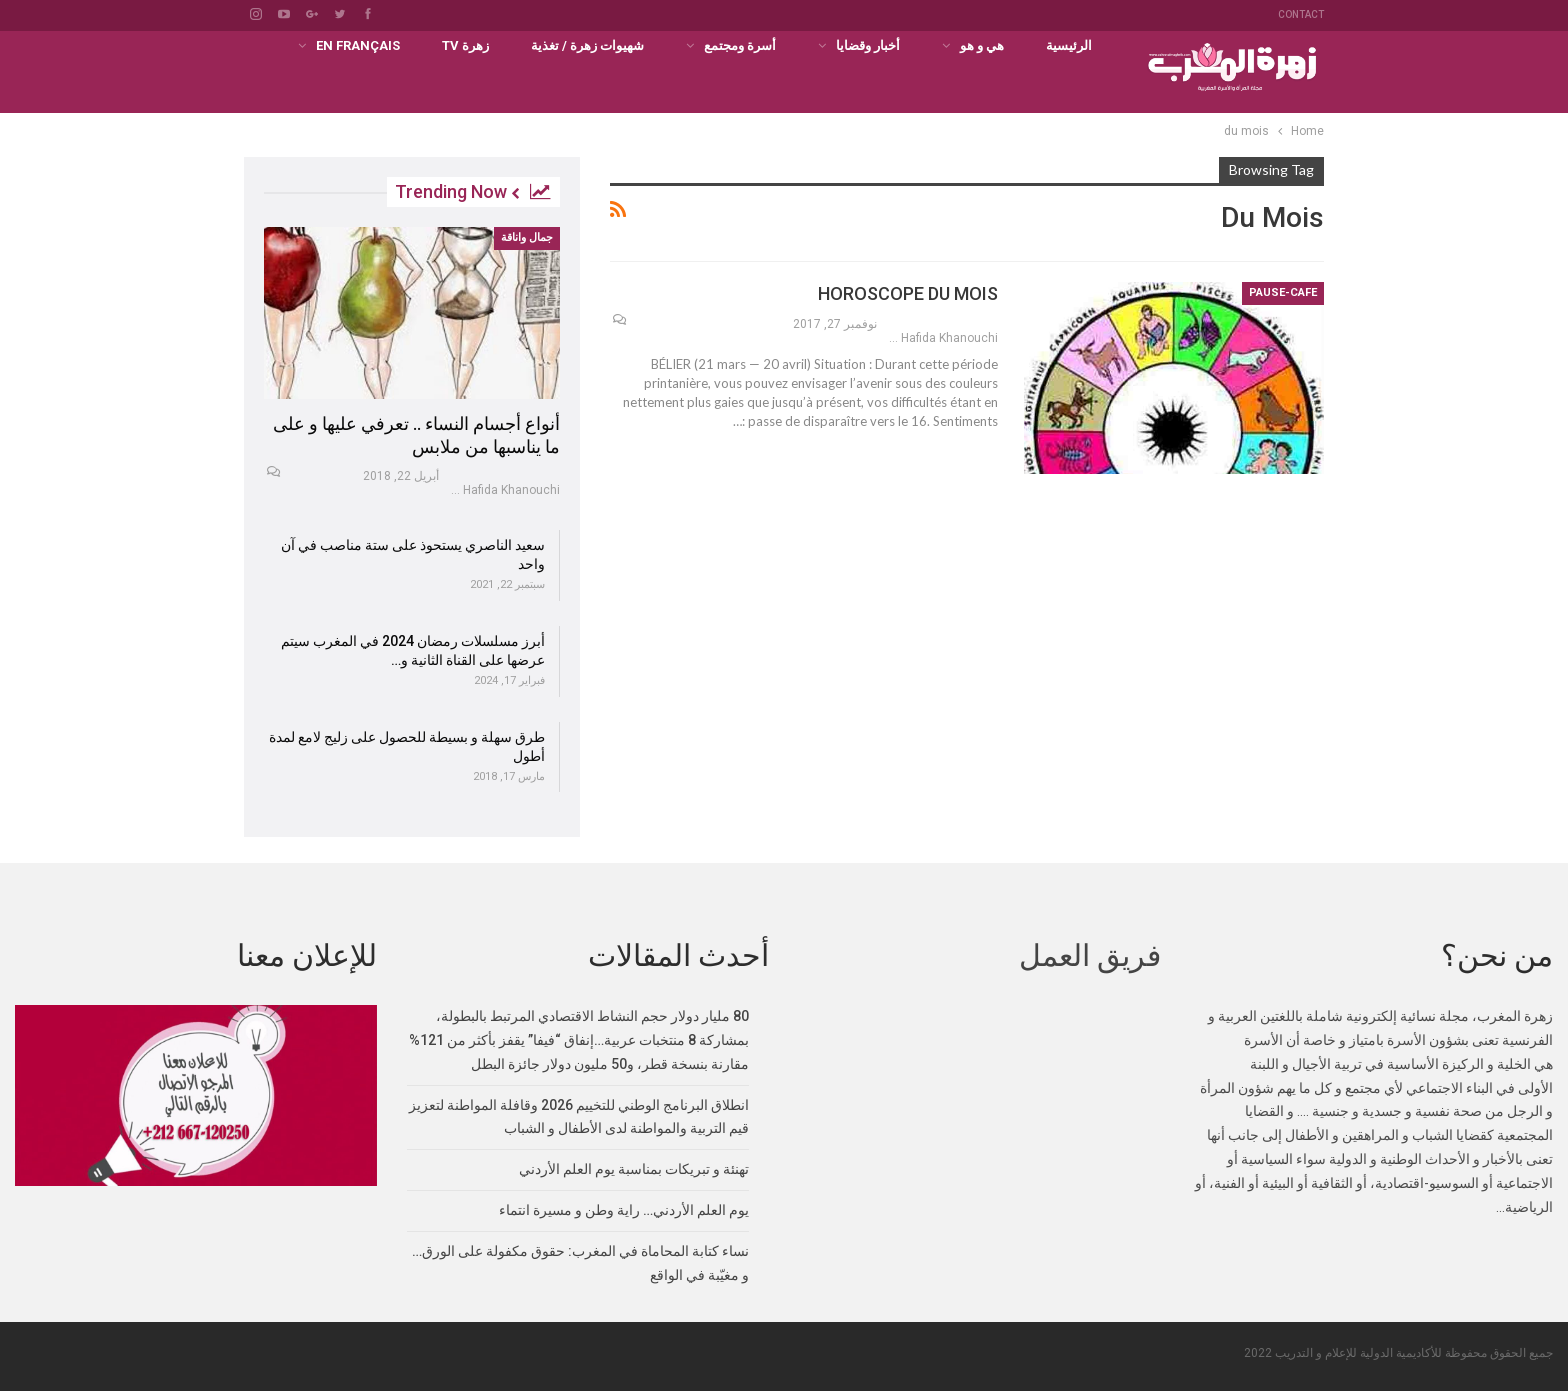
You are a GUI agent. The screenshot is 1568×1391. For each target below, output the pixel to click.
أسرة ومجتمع (740, 45)
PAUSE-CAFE (1283, 292)
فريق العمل (1090, 954)
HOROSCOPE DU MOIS (908, 293)
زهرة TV (465, 45)
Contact (1301, 14)
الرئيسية (1069, 45)
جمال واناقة (527, 237)
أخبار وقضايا (868, 45)
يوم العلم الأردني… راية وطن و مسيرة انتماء (624, 1209)
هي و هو (982, 45)
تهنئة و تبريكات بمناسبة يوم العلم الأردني (634, 1168)
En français (358, 45)
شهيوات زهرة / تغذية (587, 45)
